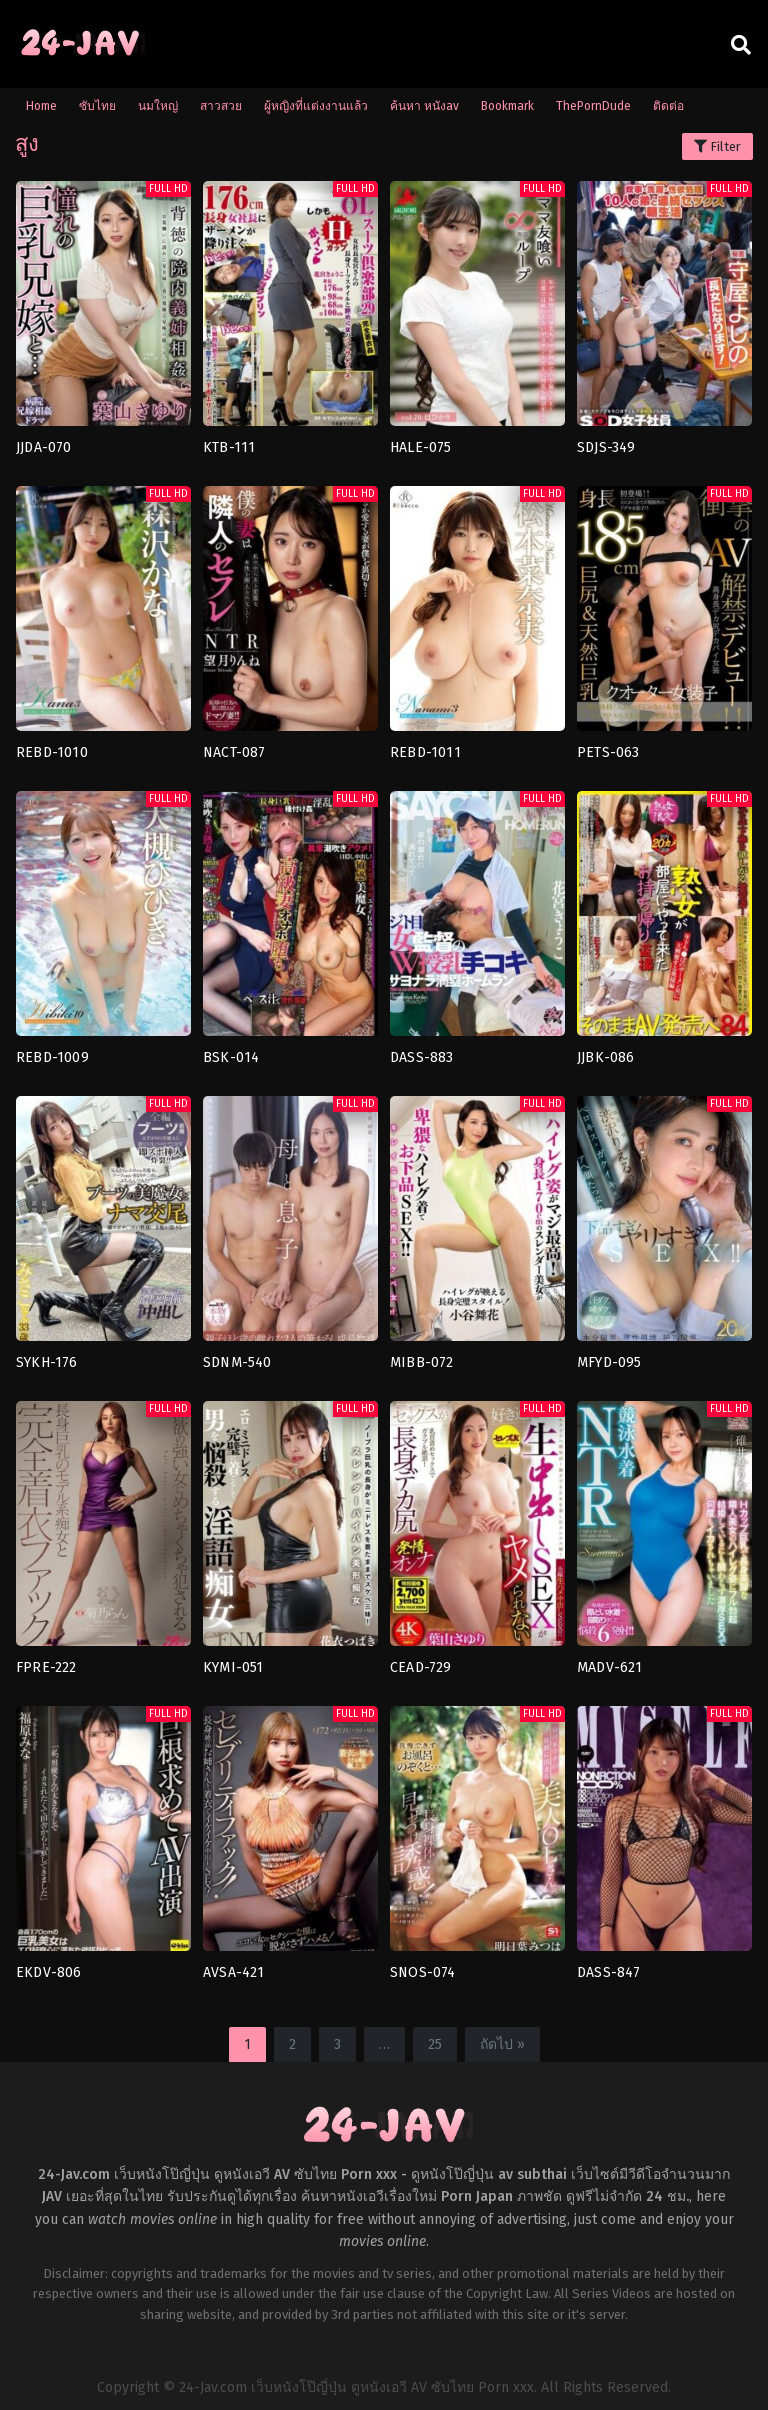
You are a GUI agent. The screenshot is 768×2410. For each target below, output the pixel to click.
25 (435, 2044)
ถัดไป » (502, 2044)
